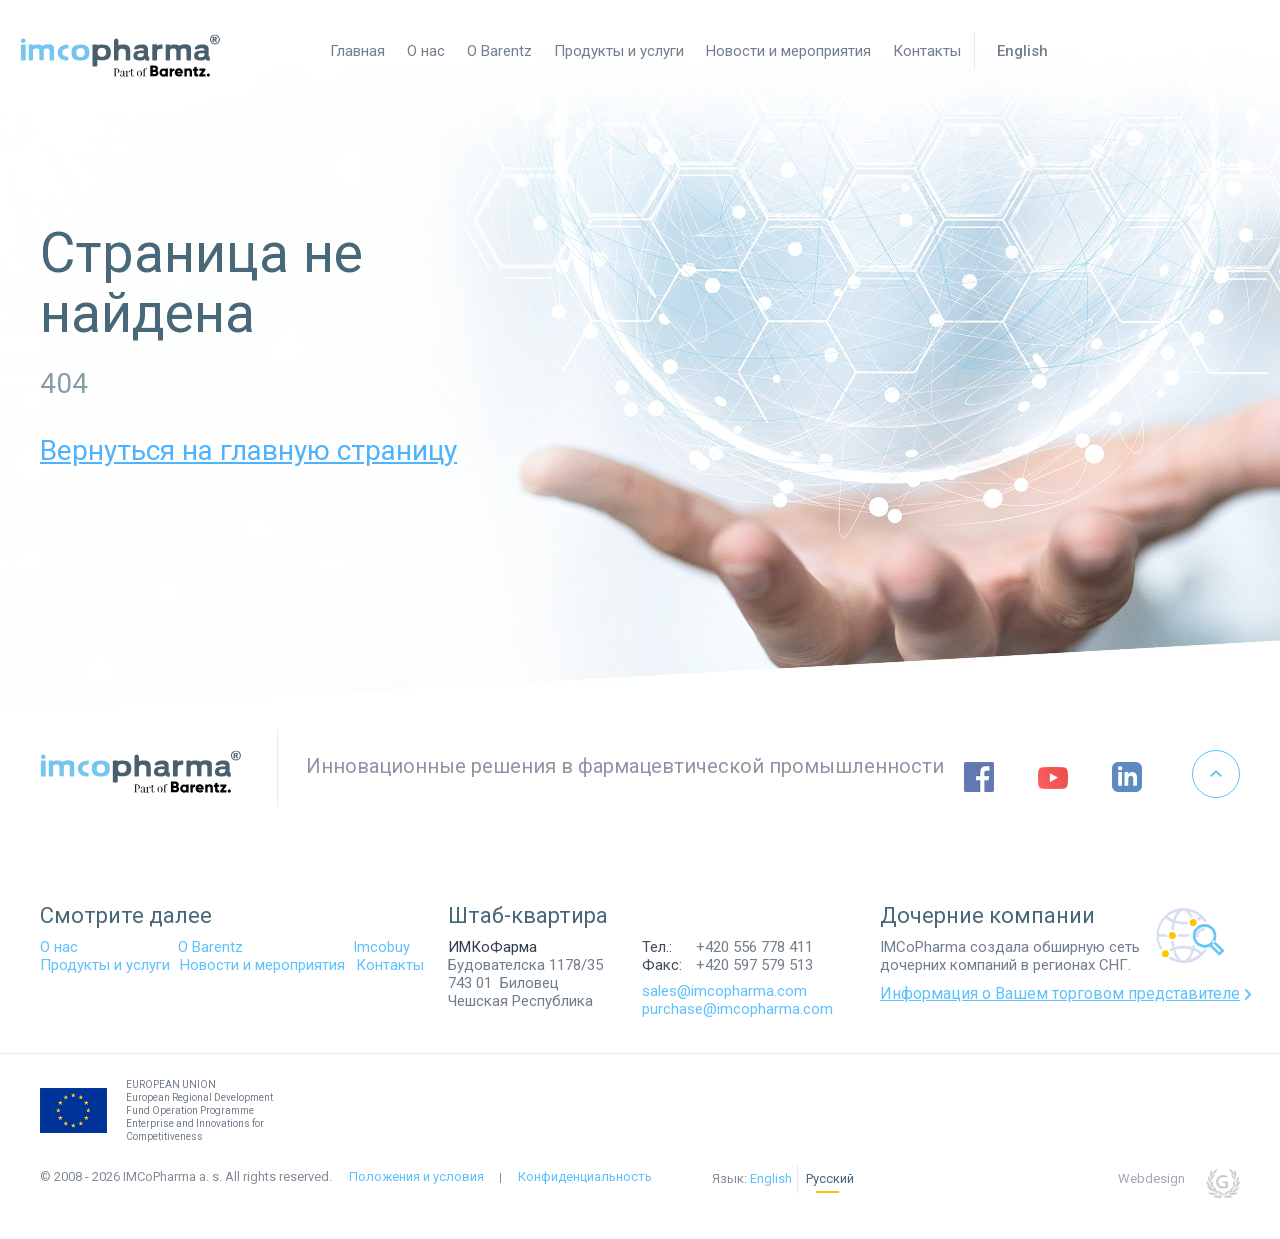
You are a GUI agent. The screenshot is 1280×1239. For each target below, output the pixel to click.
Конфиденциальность (585, 1176)
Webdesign (1151, 1178)
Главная (357, 51)
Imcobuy (381, 947)
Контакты (927, 51)
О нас (426, 51)
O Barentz (210, 947)
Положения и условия (416, 1176)
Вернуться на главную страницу (248, 450)
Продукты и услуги (619, 51)
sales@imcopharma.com (724, 991)
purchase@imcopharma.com (737, 1009)
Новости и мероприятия (788, 51)
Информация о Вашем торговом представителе (1060, 993)
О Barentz (499, 51)
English (1022, 51)
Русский (830, 1178)
